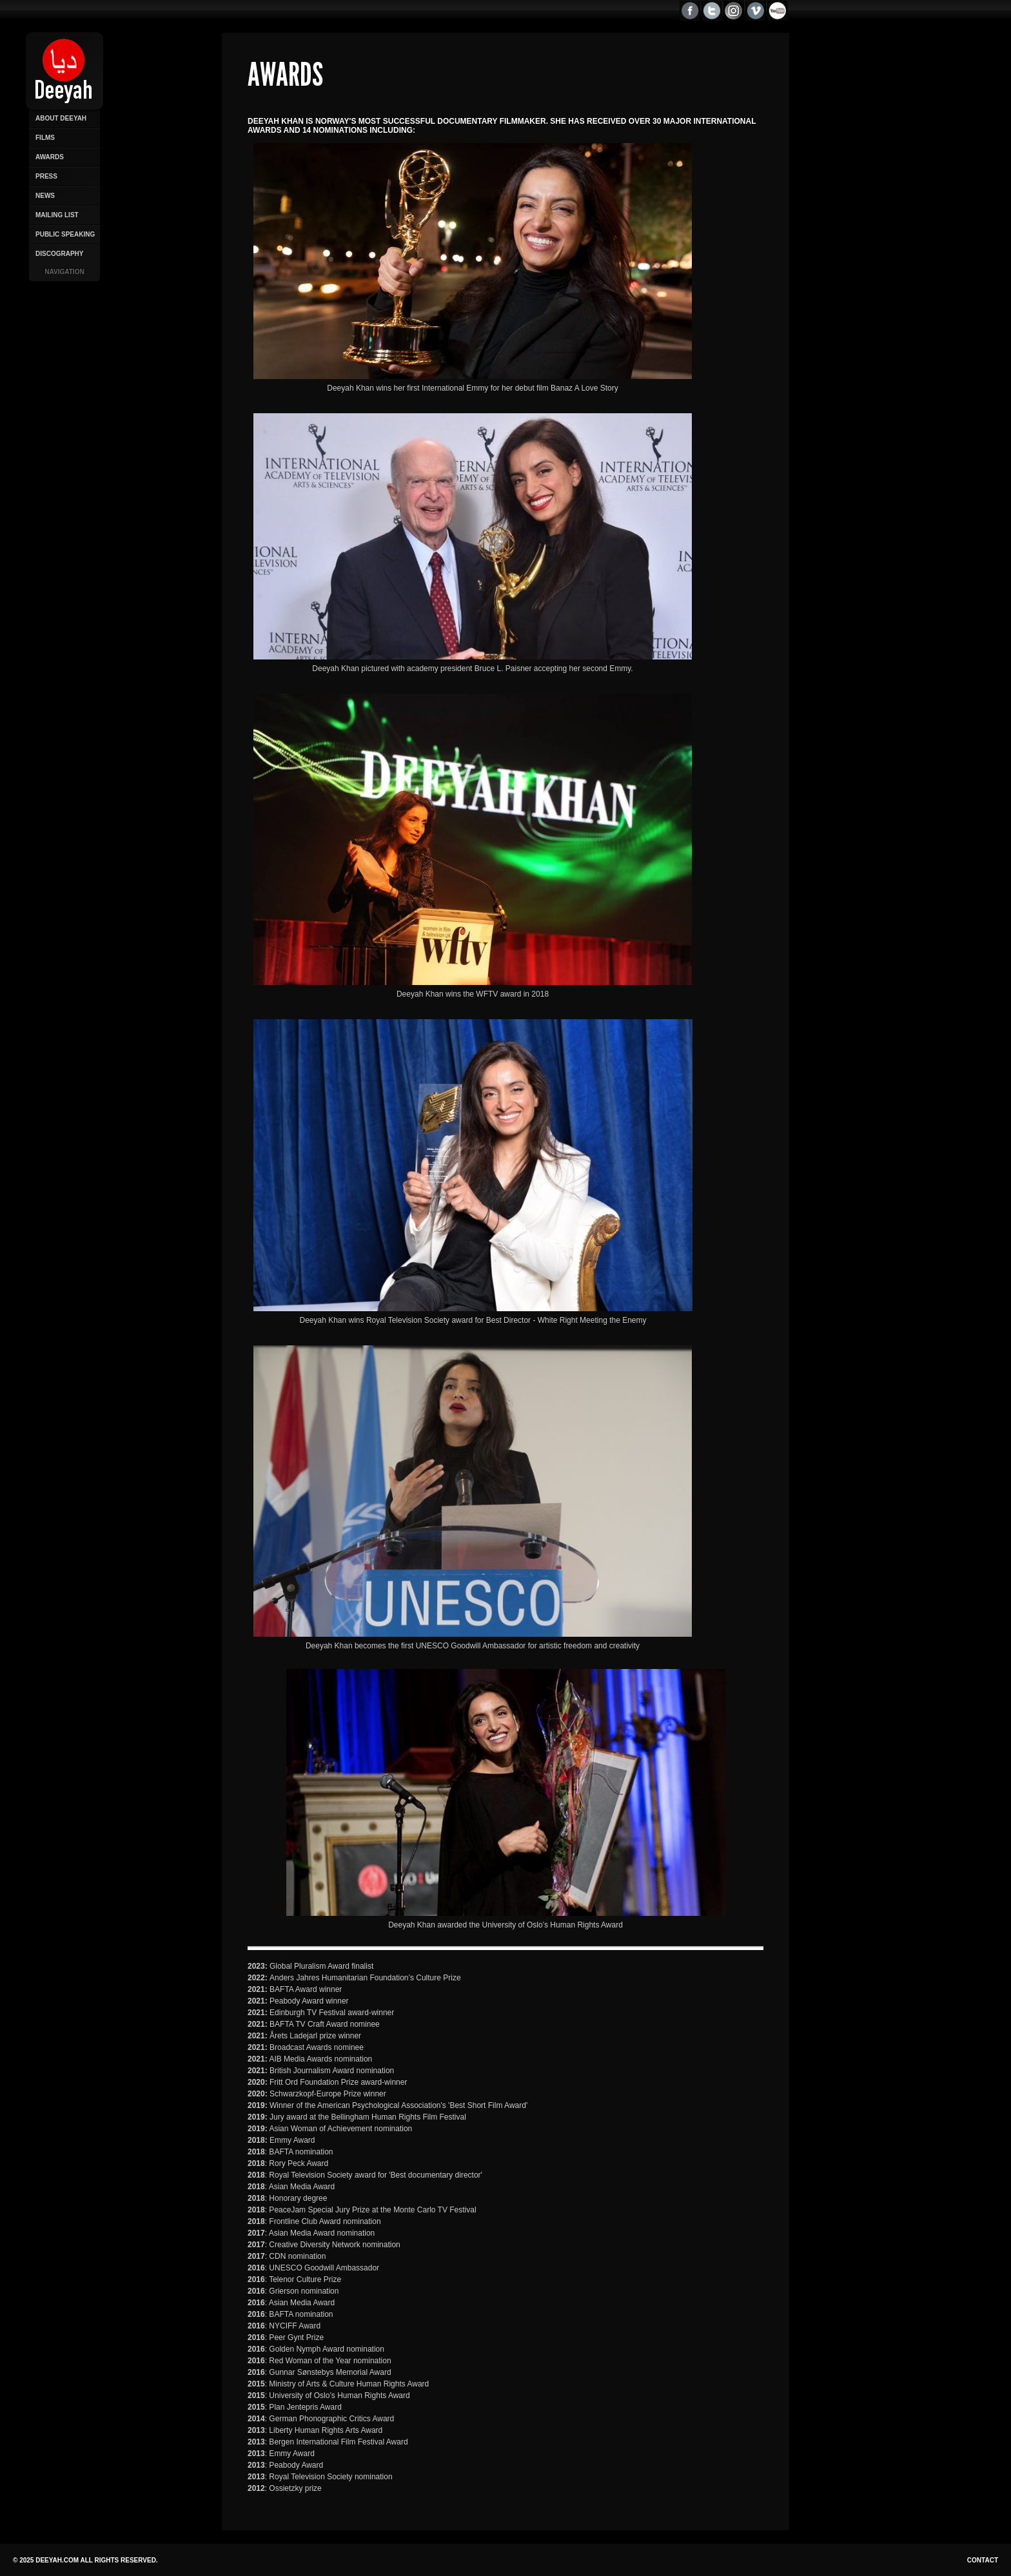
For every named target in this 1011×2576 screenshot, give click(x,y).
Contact (982, 2560)
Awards (49, 157)
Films (45, 137)
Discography (59, 253)
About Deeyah (60, 118)
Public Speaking (65, 234)
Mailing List (57, 215)
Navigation (64, 271)
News (45, 195)
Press (46, 176)
